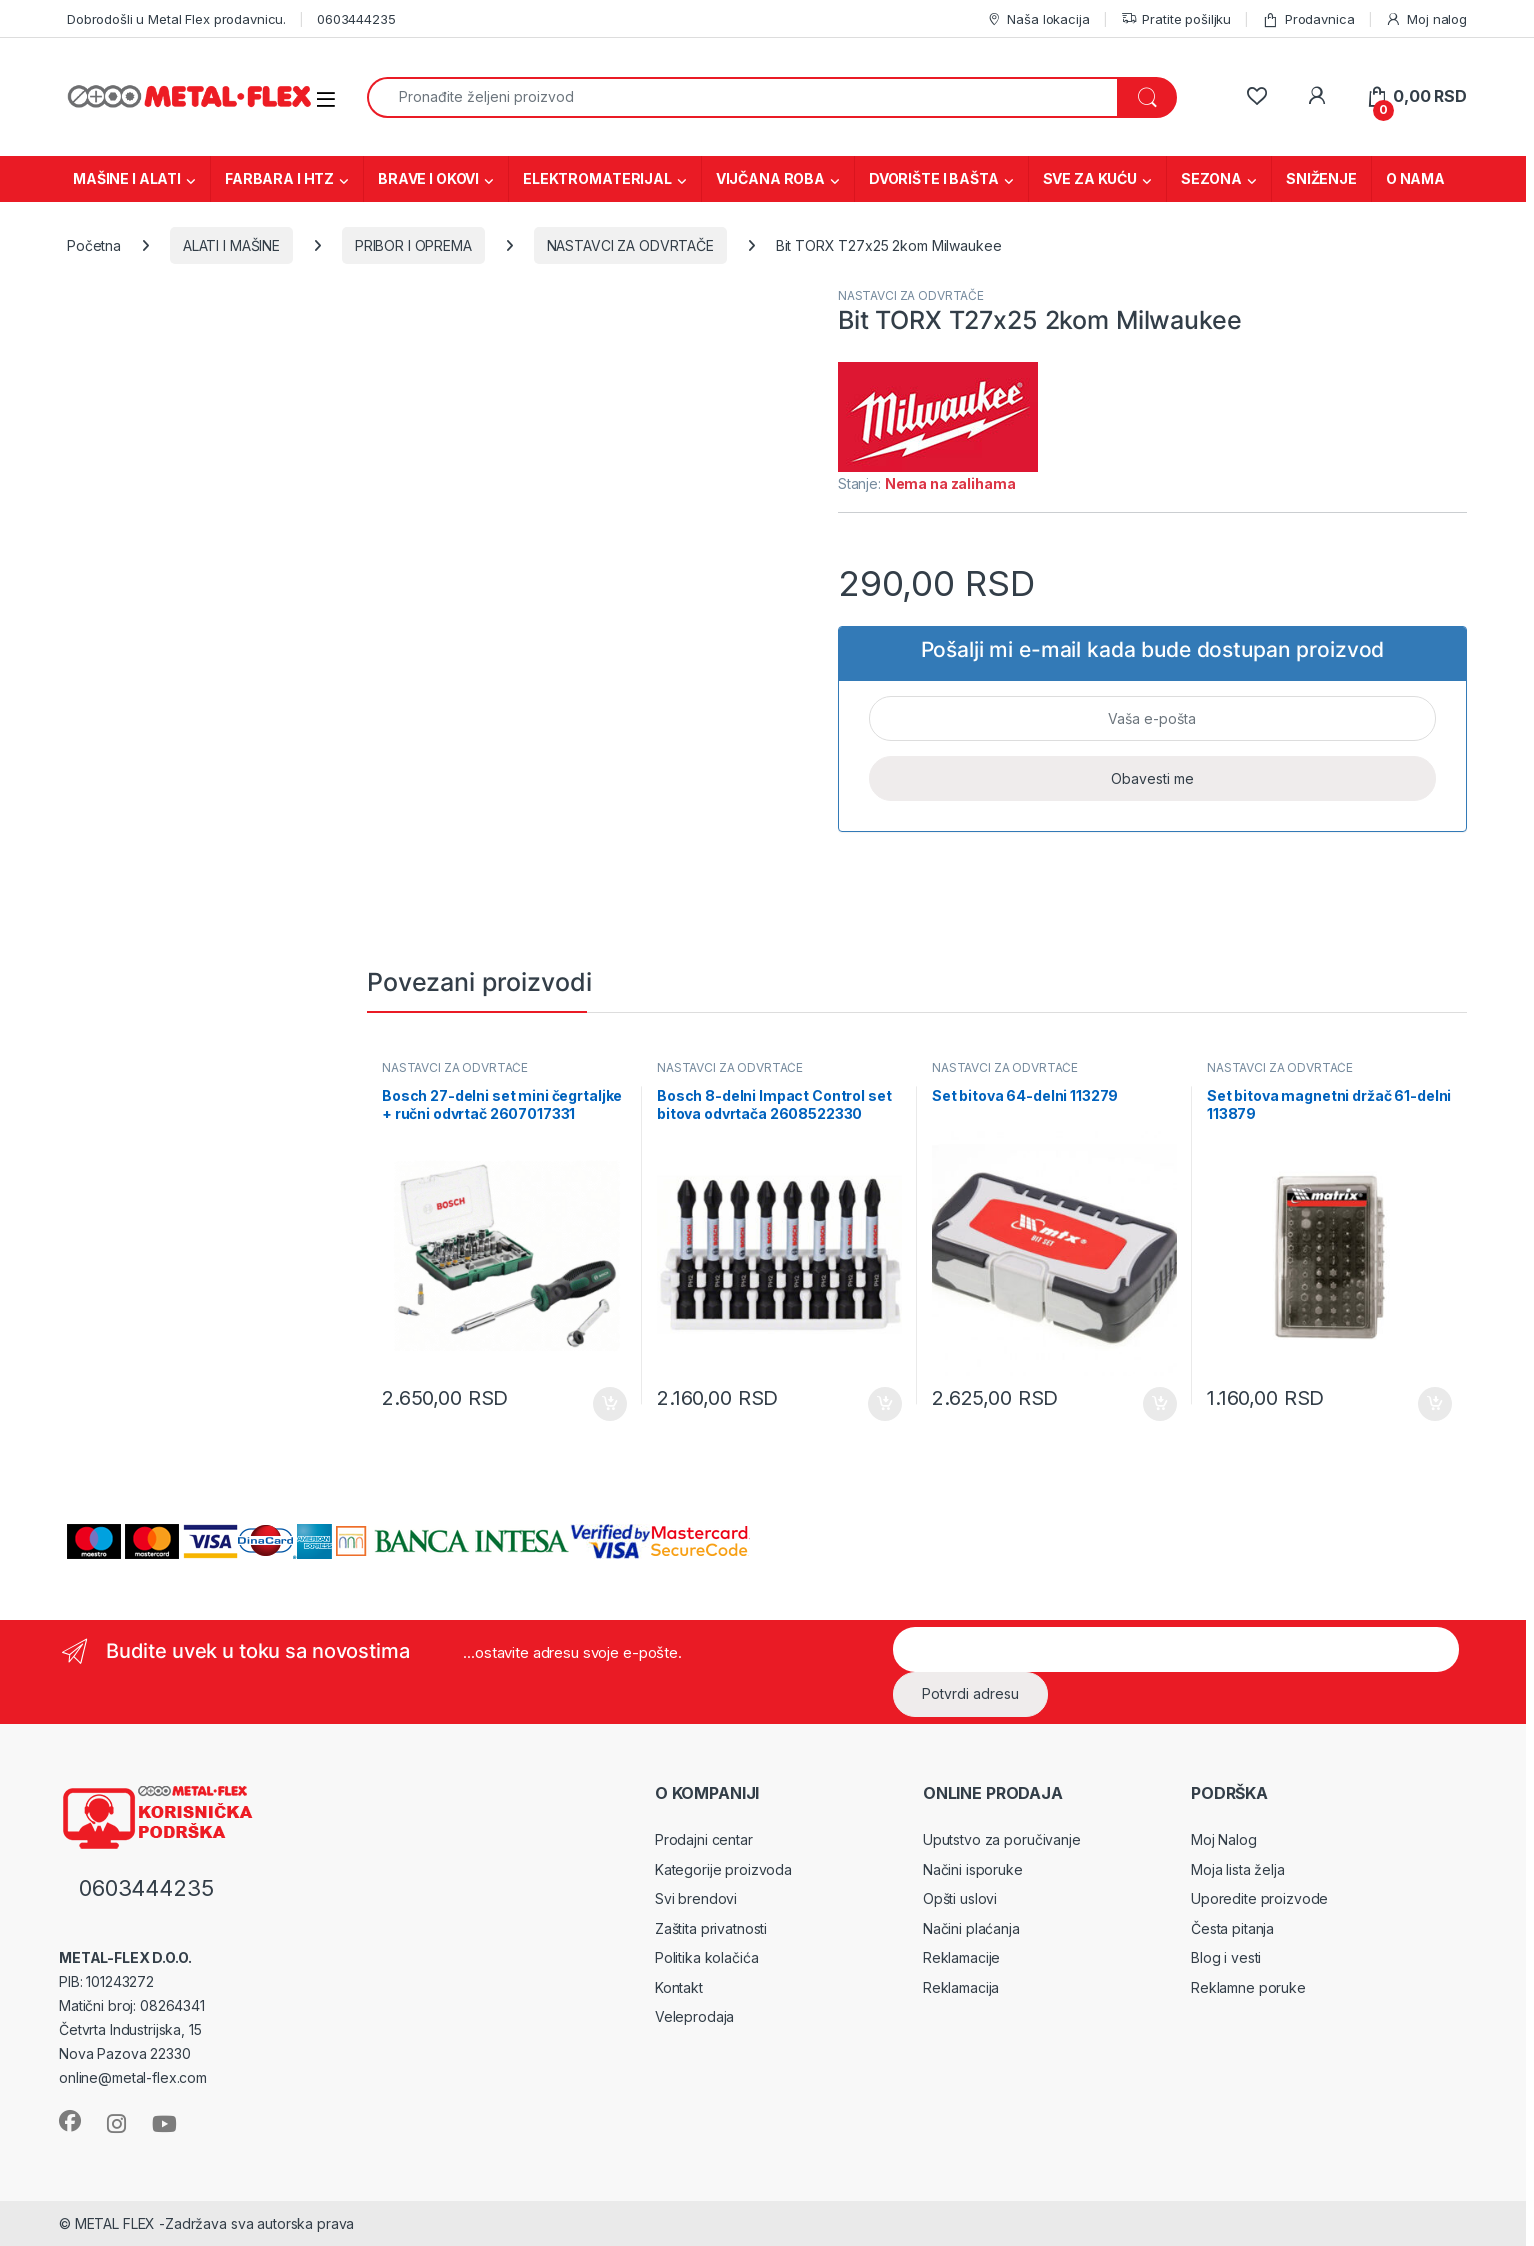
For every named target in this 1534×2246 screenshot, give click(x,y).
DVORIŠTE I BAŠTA (934, 178)
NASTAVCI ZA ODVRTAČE (630, 245)
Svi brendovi (696, 1898)
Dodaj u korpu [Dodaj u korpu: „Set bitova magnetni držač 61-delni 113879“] (1435, 1404)
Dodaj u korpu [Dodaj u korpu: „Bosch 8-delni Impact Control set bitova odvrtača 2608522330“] (885, 1404)
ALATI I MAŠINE (231, 245)
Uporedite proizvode (1259, 1898)
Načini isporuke (973, 1869)
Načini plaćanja (971, 1928)
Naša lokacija (1038, 19)
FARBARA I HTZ (279, 178)
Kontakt (679, 1987)
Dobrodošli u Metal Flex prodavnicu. (176, 19)
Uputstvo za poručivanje (1002, 1839)
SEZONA (1211, 178)
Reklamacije (961, 1957)
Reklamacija (961, 1987)
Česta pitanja (1232, 1928)
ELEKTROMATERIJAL (597, 178)
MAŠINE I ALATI (127, 178)
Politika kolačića (707, 1957)
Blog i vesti (1226, 1957)
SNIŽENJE (1321, 178)
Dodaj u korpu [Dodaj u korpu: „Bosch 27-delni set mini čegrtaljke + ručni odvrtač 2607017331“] (610, 1404)
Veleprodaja (694, 2016)
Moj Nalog (1224, 1839)
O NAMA (1415, 178)
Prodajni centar (704, 1839)
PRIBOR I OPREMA (413, 245)
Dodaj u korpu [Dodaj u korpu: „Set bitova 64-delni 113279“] (1160, 1404)
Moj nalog (1426, 19)
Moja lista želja (1238, 1869)
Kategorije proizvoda (723, 1869)
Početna (94, 245)
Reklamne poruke (1248, 1987)
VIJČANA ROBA (770, 178)
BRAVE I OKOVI (428, 178)
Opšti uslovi (960, 1898)
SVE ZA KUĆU (1090, 178)
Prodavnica (1308, 19)
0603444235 (356, 19)
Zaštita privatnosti (711, 1928)
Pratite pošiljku (1176, 19)
